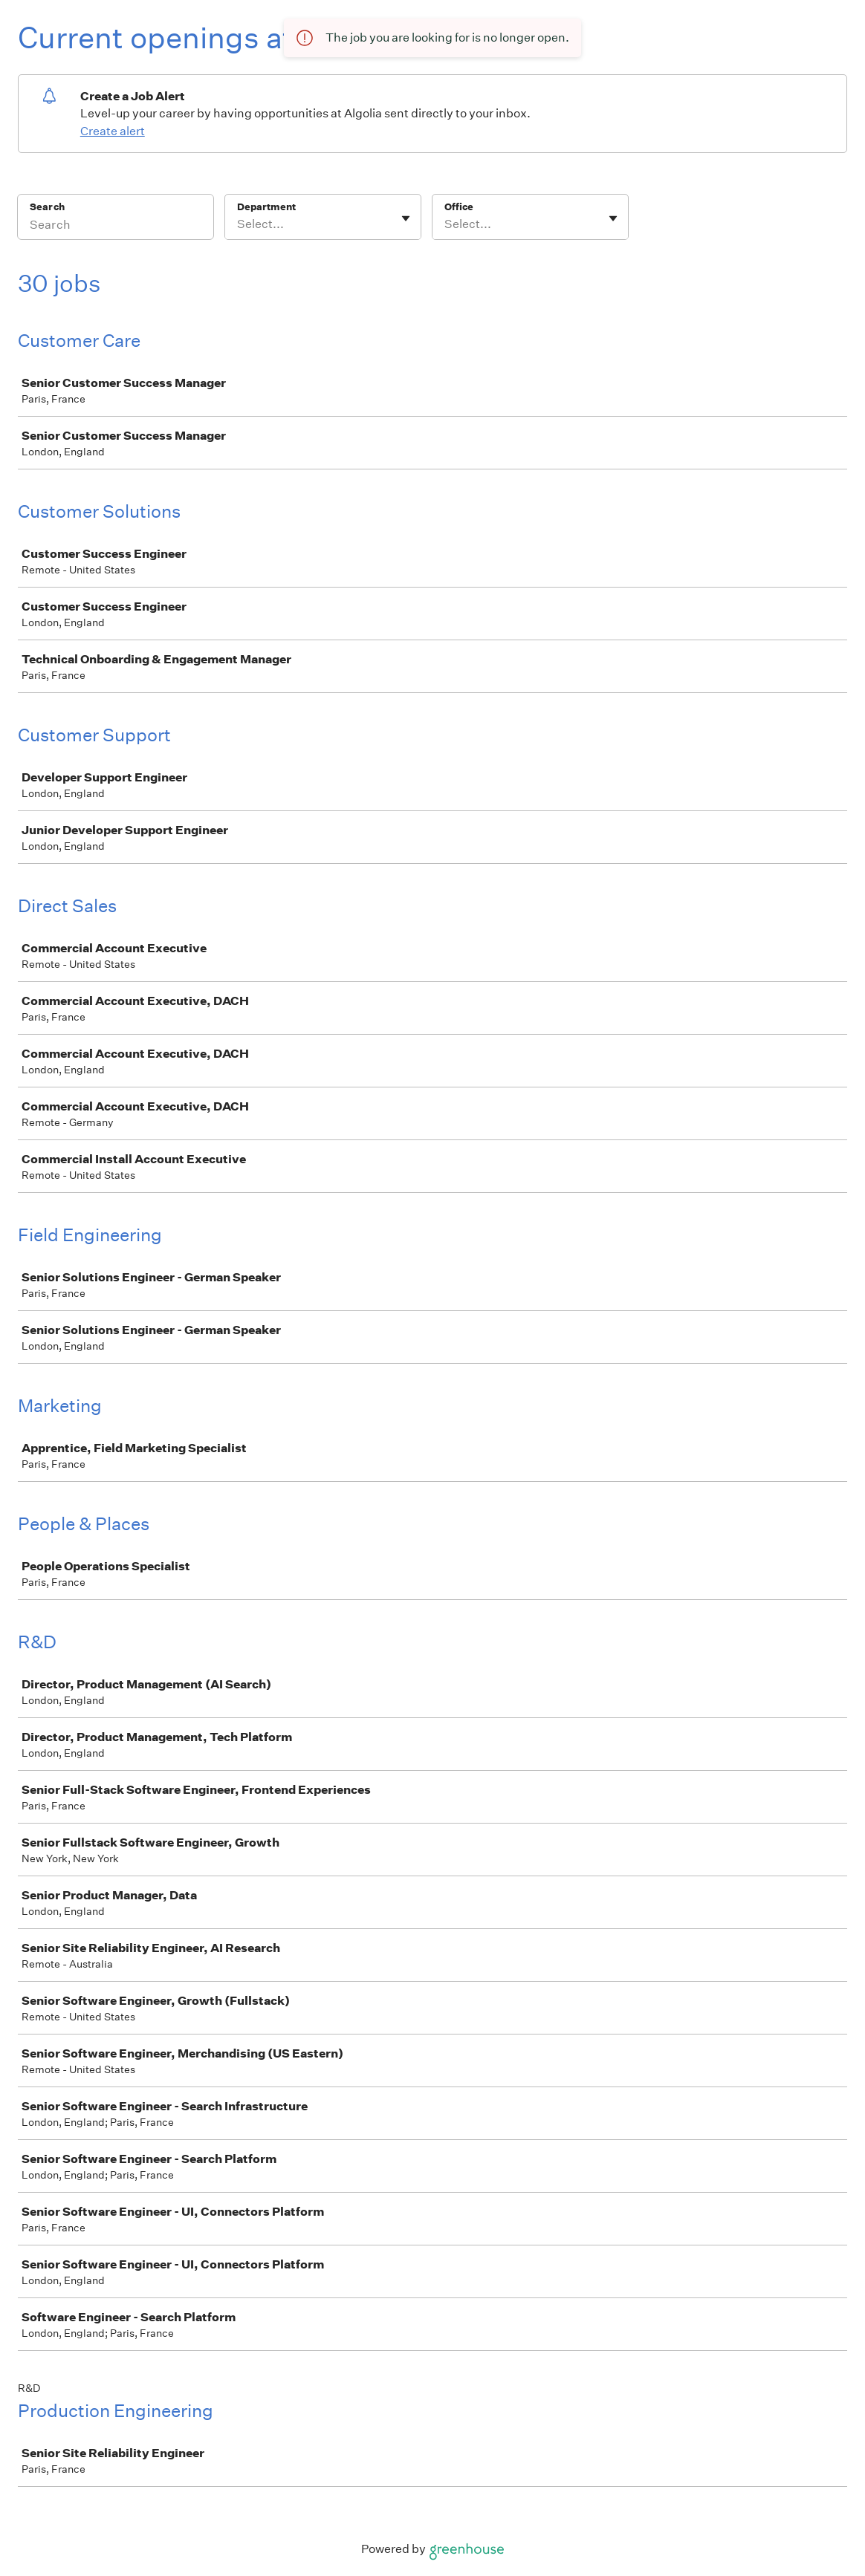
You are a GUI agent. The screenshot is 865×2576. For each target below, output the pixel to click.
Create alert (112, 131)
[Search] (115, 226)
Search (47, 207)
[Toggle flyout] (406, 218)
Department (266, 207)
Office (458, 207)
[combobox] (238, 224)
